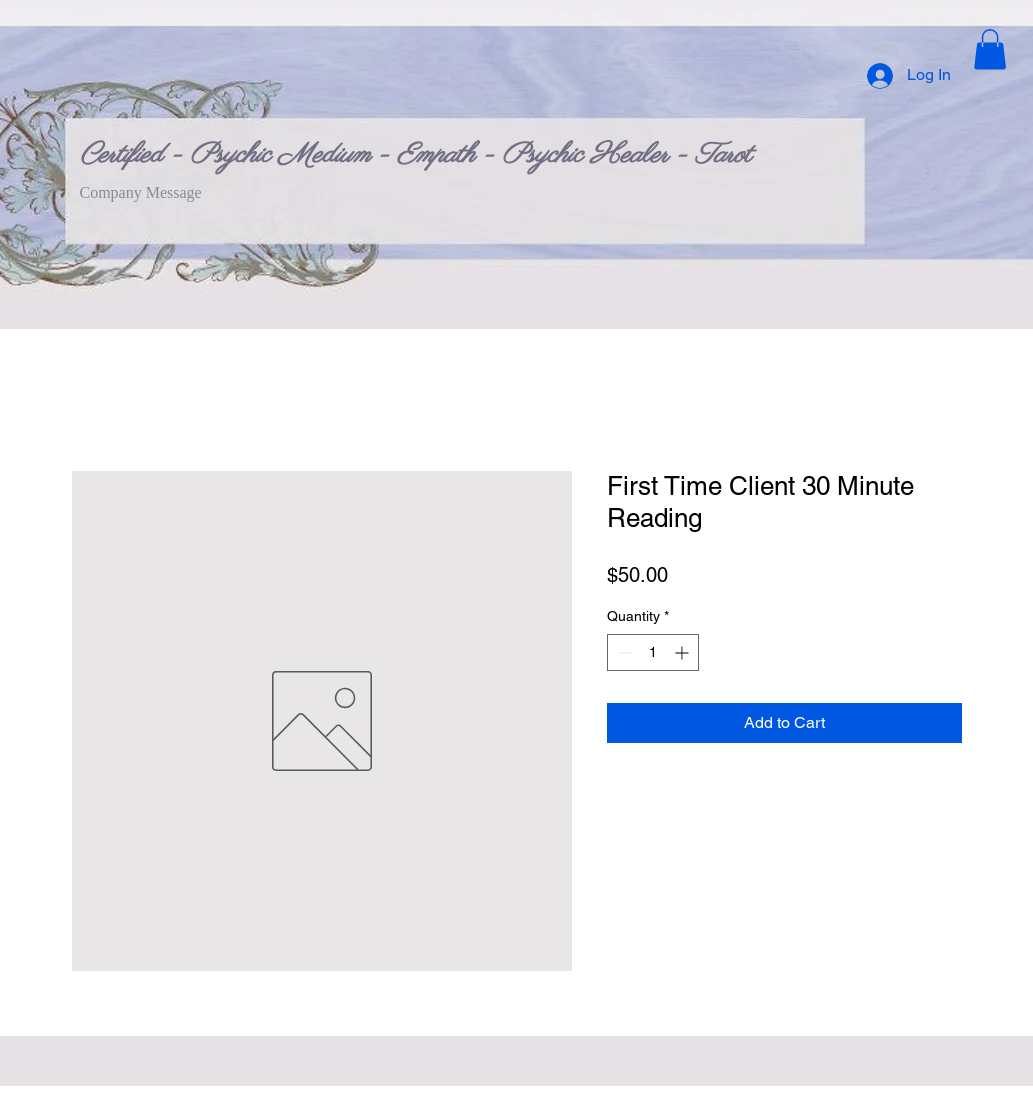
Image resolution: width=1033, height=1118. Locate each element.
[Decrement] (622, 652)
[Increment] (683, 652)
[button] (990, 49)
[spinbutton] (653, 652)
